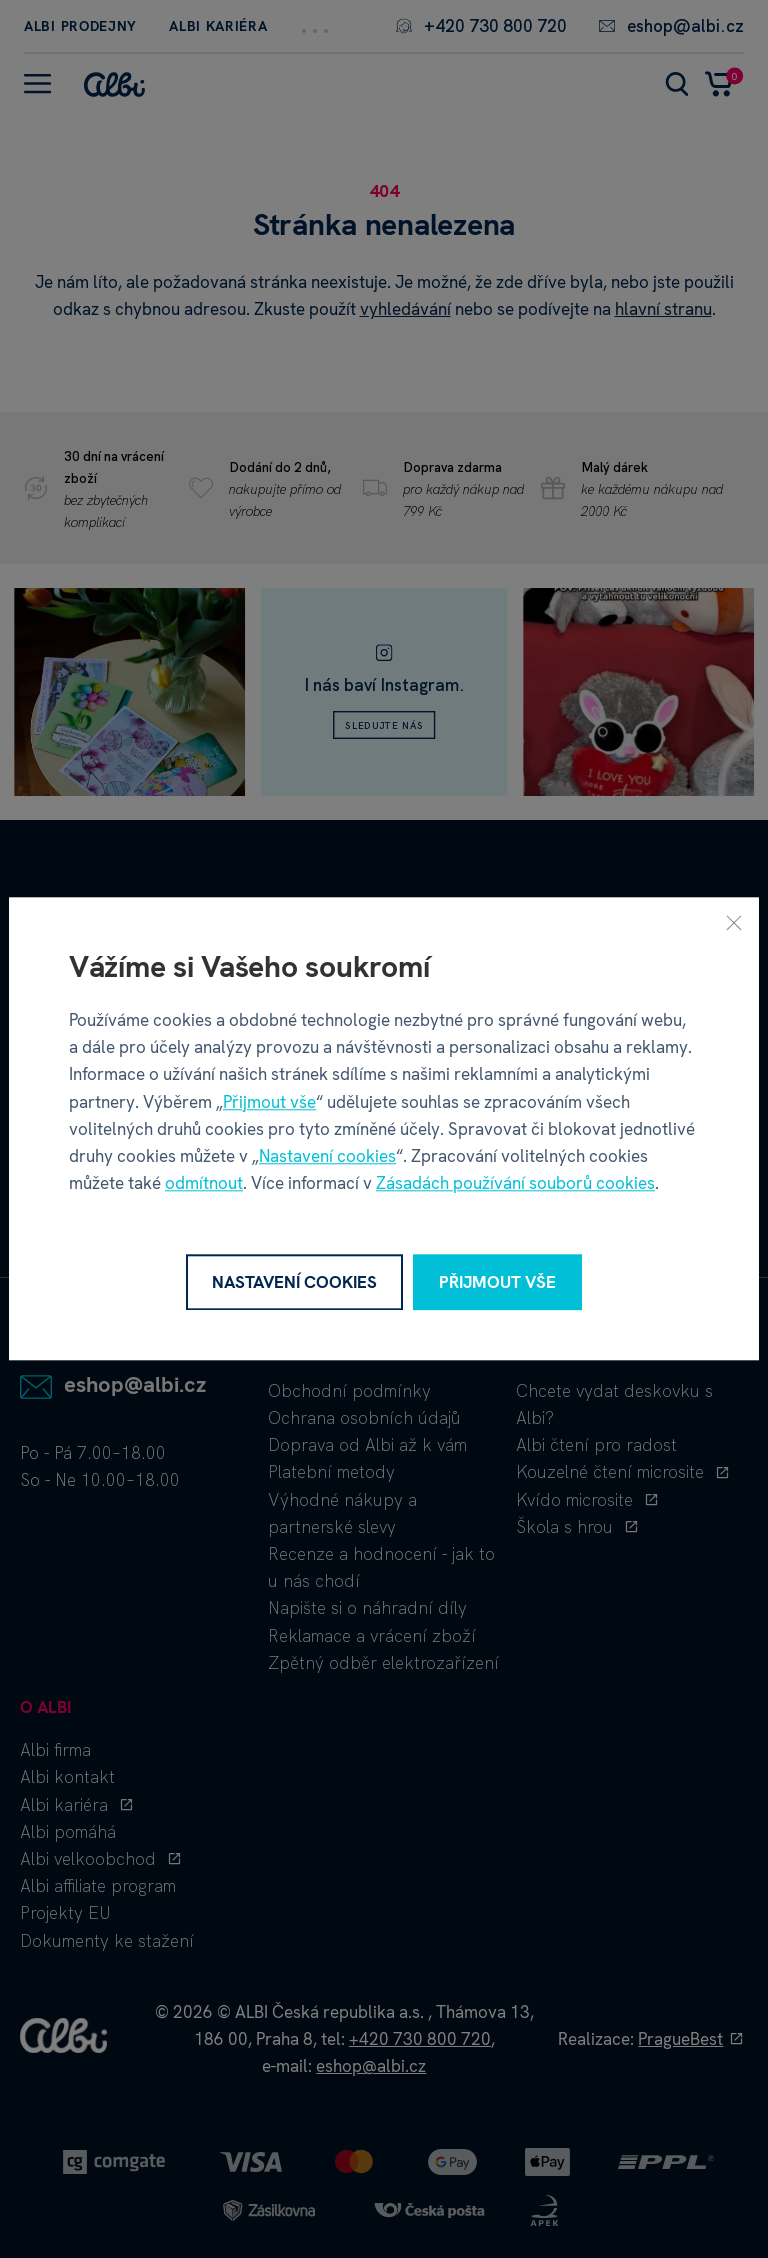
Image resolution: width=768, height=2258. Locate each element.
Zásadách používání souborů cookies (515, 1184)
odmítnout (204, 1184)
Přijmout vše (269, 1102)
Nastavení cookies (327, 1156)
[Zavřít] (734, 922)
